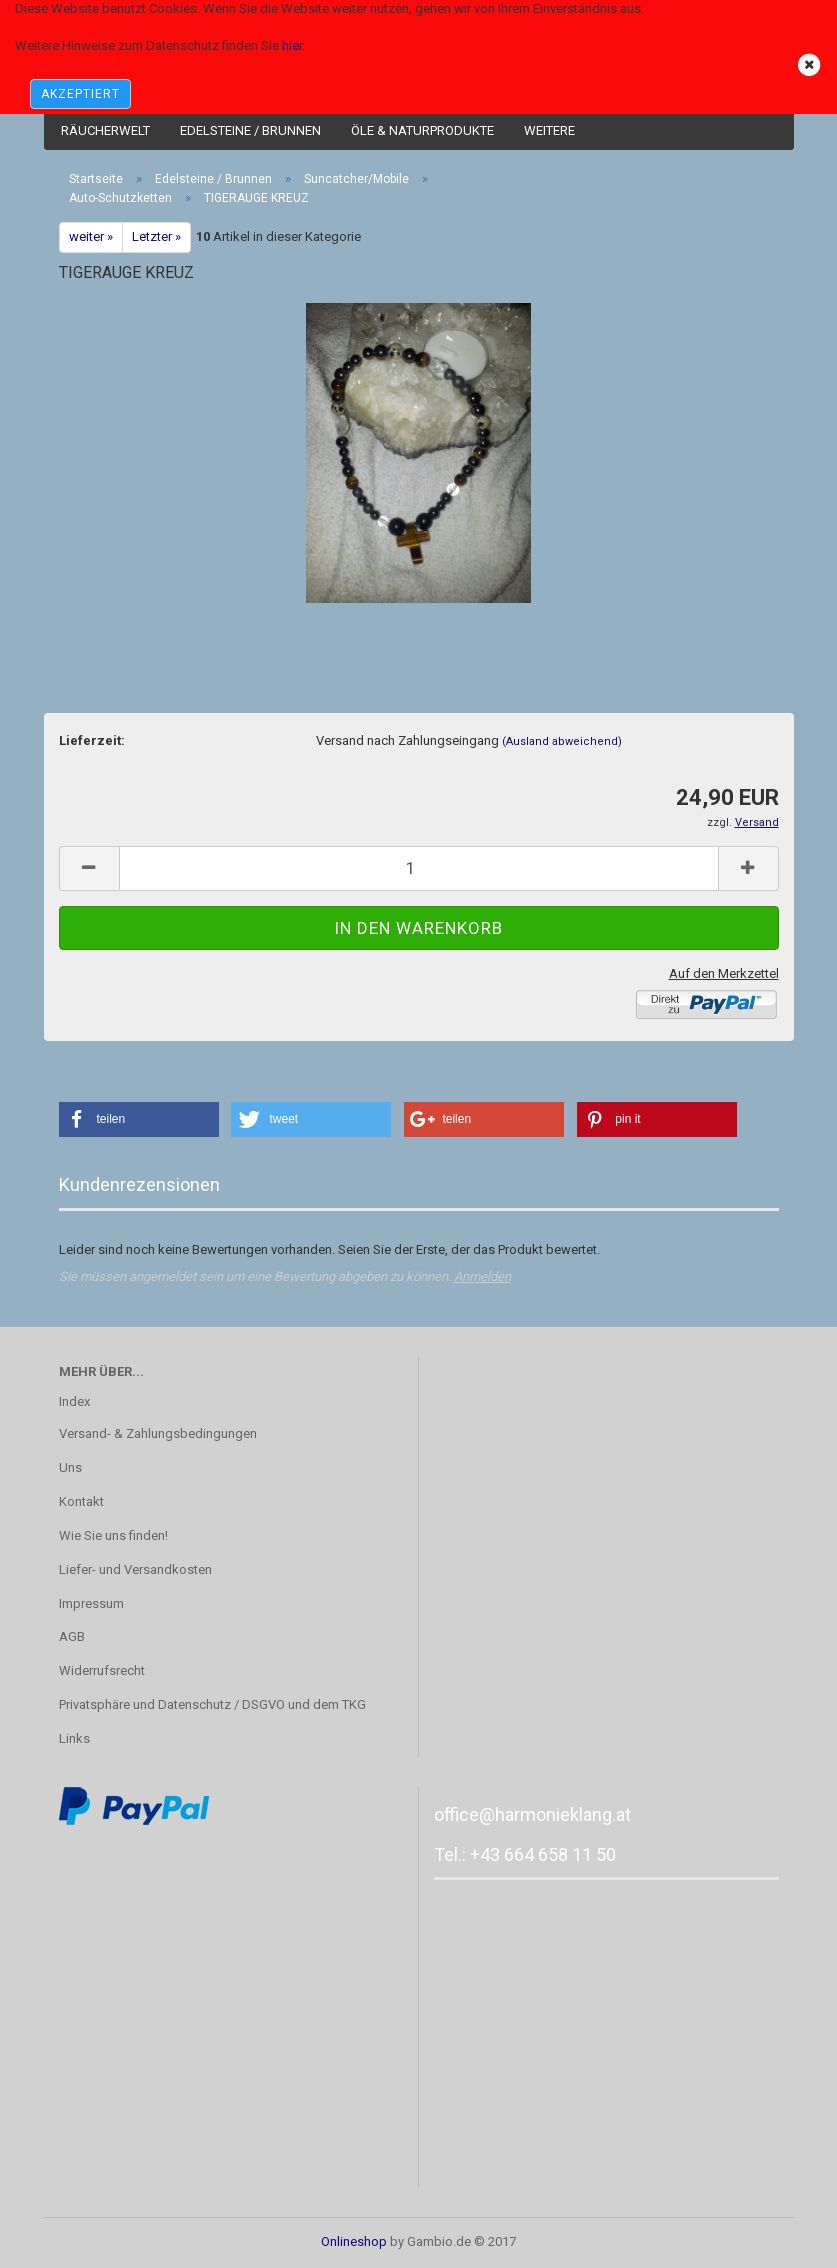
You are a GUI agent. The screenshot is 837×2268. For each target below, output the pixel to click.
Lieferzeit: (92, 740)
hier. (293, 45)
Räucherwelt (105, 130)
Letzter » (156, 236)
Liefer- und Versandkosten (135, 1569)
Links (74, 1738)
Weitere (549, 130)
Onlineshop (354, 2241)
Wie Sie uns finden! (113, 1535)
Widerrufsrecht (102, 1670)
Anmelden (482, 1276)
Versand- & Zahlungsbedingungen (158, 1433)
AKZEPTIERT (80, 94)
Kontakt (81, 1501)
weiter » (91, 236)
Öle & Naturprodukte (422, 130)
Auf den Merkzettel (724, 973)
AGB (72, 1636)
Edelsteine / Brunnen (250, 130)
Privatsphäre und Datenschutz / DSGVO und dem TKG (212, 1704)
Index (74, 1401)
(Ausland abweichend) (562, 741)
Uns (70, 1467)
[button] (139, 1119)
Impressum (91, 1603)
